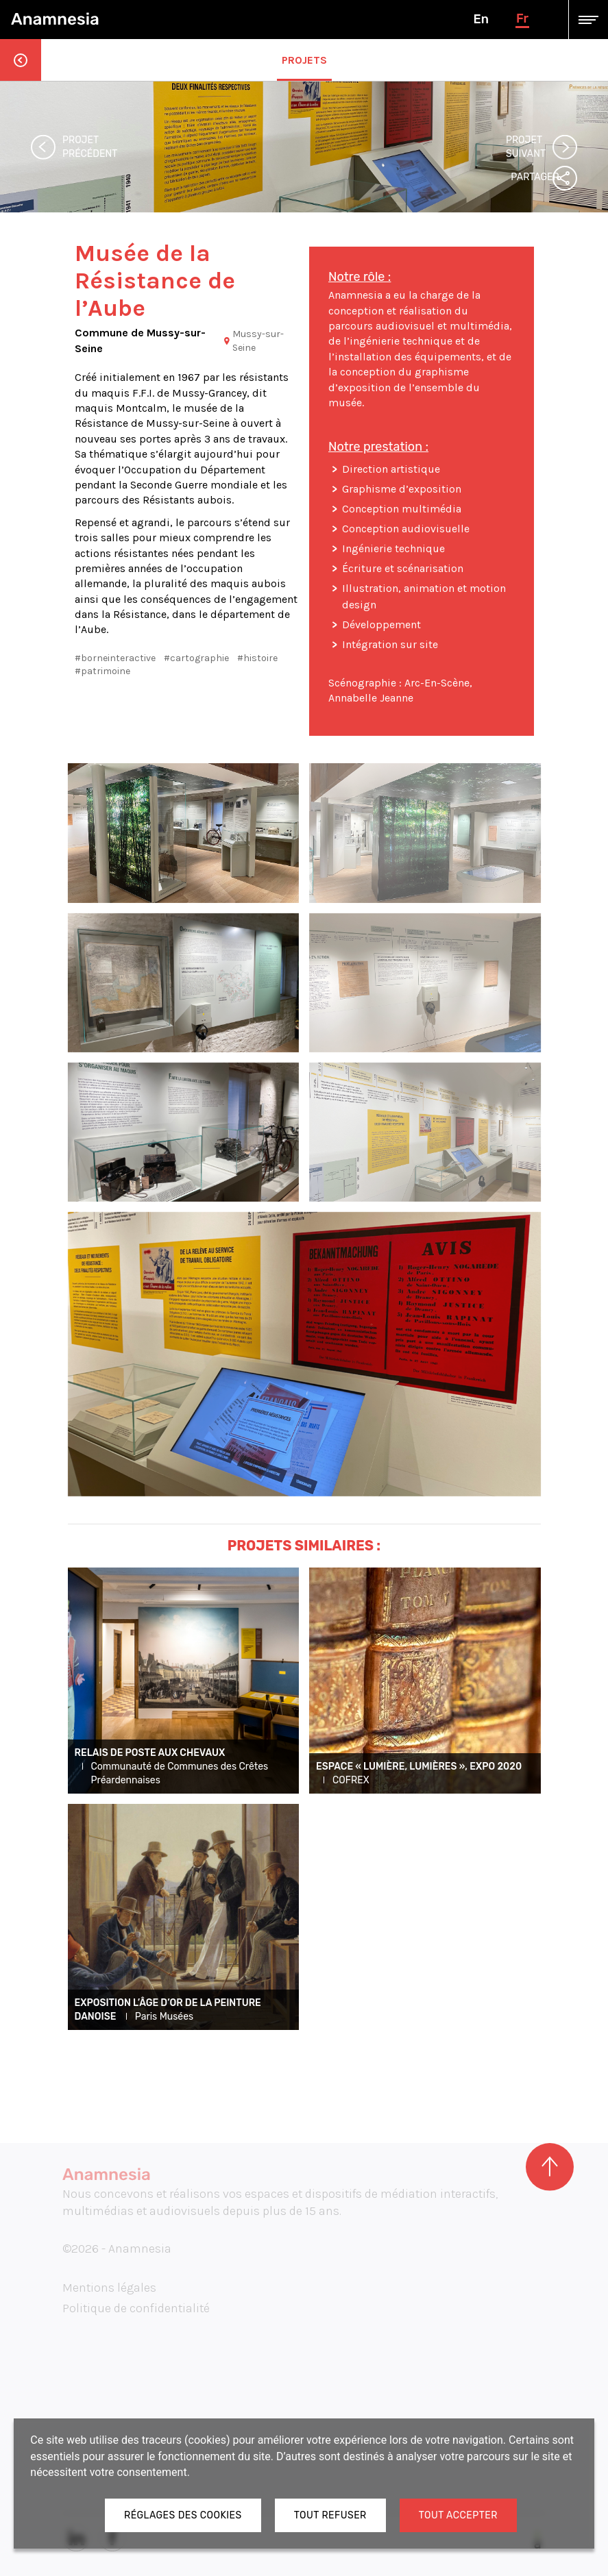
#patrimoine (102, 671)
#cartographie (196, 658)
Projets (304, 59)
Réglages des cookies (183, 2515)
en (480, 19)
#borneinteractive (115, 658)
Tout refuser (330, 2515)
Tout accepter (458, 2515)
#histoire (257, 658)
